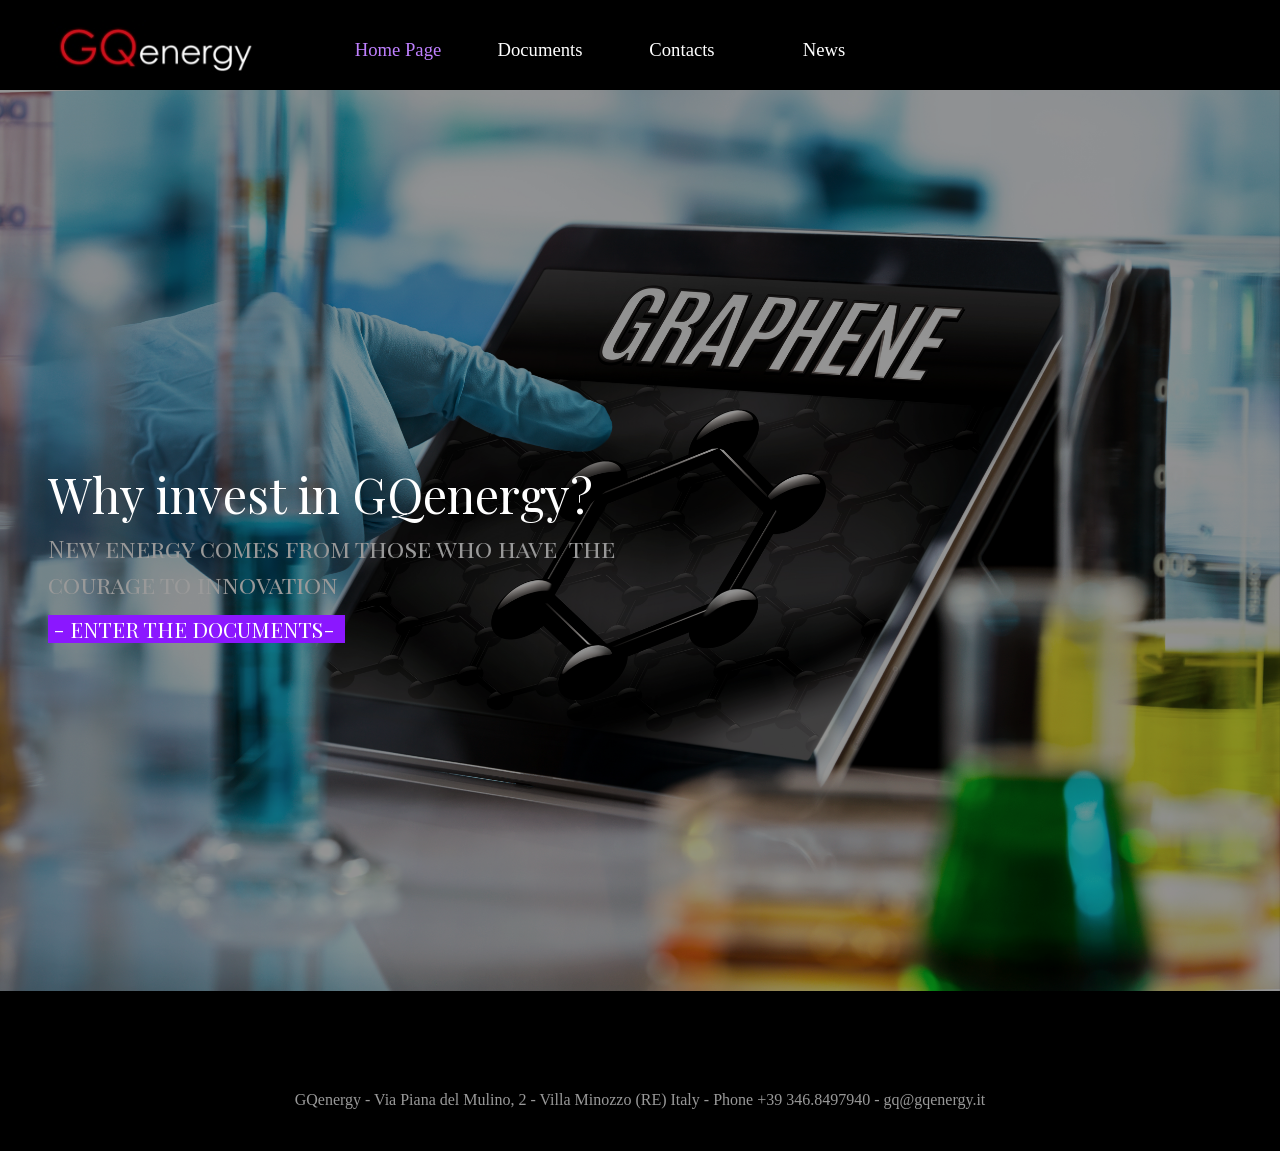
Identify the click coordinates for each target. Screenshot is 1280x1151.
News (824, 49)
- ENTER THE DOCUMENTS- (194, 629)
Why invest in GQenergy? (320, 494)
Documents (540, 49)
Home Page (398, 49)
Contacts (681, 49)
